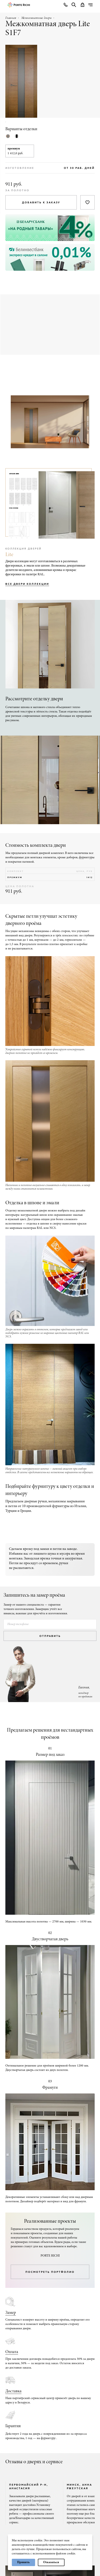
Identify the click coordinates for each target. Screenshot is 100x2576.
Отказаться (51, 2562)
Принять (23, 2562)
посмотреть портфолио (50, 2271)
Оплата (11, 2352)
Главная (10, 18)
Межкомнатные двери (36, 18)
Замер (10, 2313)
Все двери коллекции (27, 583)
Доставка (13, 2391)
